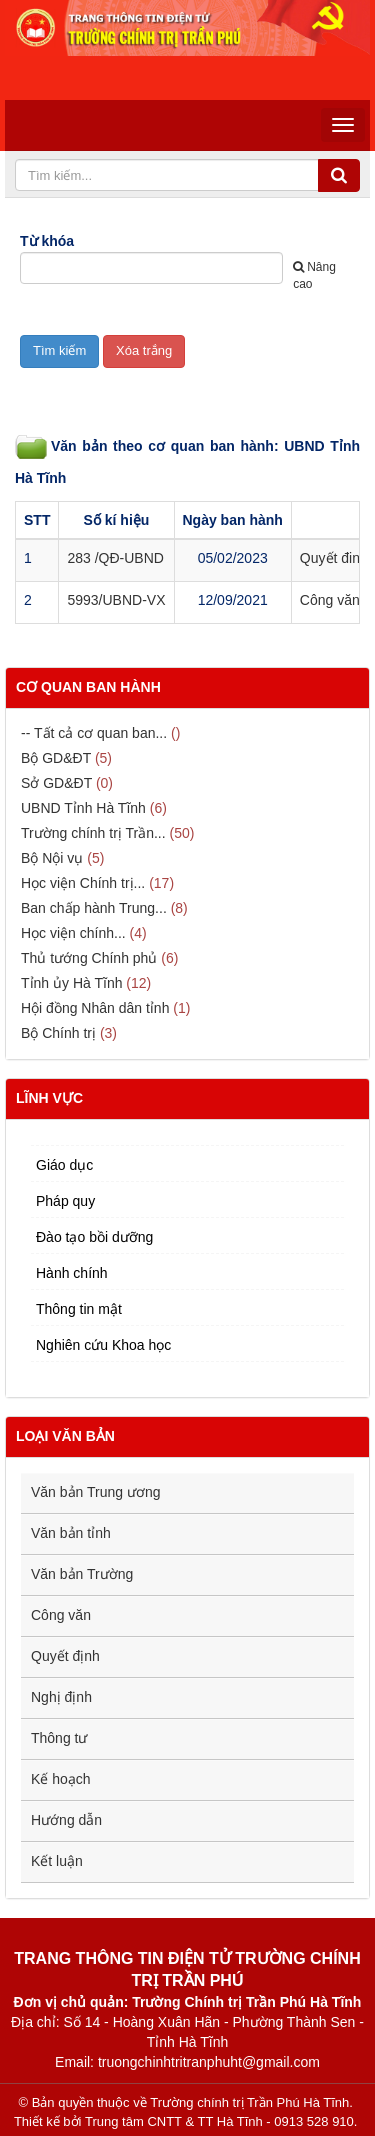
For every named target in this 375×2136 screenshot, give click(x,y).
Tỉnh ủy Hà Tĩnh (71, 983)
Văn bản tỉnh (71, 1533)
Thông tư (59, 1738)
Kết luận (57, 1861)
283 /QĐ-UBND (115, 558)
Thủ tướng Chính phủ (89, 958)
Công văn (61, 1615)
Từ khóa (47, 241)
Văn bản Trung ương (96, 1492)
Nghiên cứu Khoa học (103, 1345)
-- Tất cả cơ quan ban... (94, 733)
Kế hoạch (61, 1779)
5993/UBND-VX (116, 600)
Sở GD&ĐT (56, 783)
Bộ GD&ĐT (56, 758)
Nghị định (61, 1697)
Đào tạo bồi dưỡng (94, 1237)
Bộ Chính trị (58, 1033)
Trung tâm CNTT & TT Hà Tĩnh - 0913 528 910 (219, 2121)
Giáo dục (64, 1165)
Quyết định (65, 1656)
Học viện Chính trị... (83, 883)
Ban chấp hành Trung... (94, 908)
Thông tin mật (79, 1309)
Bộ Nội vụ (52, 858)
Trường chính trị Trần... (93, 833)
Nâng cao (314, 275)
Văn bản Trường (82, 1574)
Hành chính (72, 1273)
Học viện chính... (73, 933)
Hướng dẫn (66, 1820)
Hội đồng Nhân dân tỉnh (95, 1008)
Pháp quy (65, 1201)
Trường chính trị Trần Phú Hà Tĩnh (249, 2102)
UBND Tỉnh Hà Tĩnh (83, 808)
